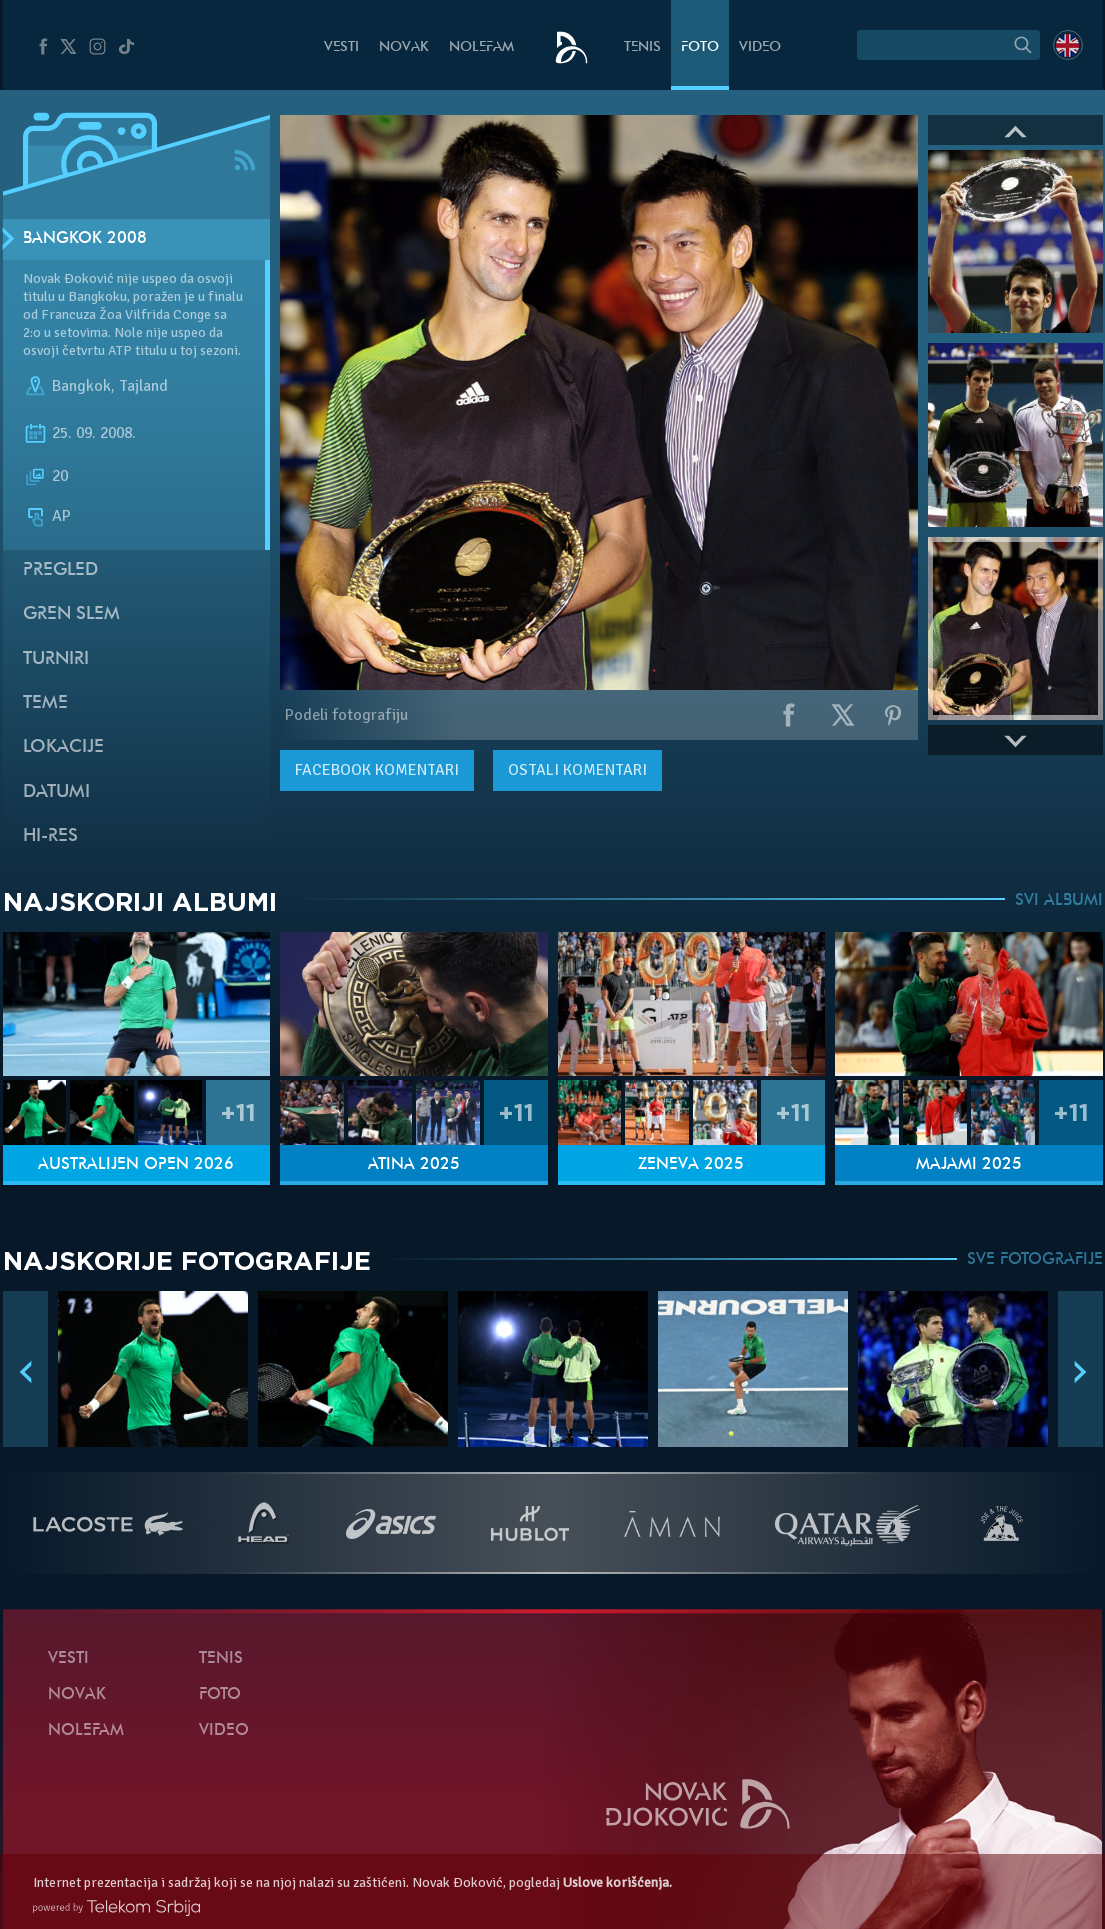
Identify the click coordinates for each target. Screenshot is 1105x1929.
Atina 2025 (414, 1165)
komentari (377, 770)
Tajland (143, 386)
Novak (404, 47)
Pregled (60, 570)
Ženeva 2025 (691, 1165)
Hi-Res (50, 836)
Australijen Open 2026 (136, 1165)
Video (760, 47)
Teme (45, 703)
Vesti (341, 47)
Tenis (642, 47)
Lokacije (63, 747)
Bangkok (81, 386)
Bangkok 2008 (85, 239)
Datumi (56, 792)
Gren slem (71, 614)
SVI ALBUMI (1059, 901)
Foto (700, 47)
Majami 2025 (969, 1165)
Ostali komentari (577, 770)
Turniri (56, 659)
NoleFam (481, 47)
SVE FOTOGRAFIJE (1035, 1260)
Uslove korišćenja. (617, 1882)
